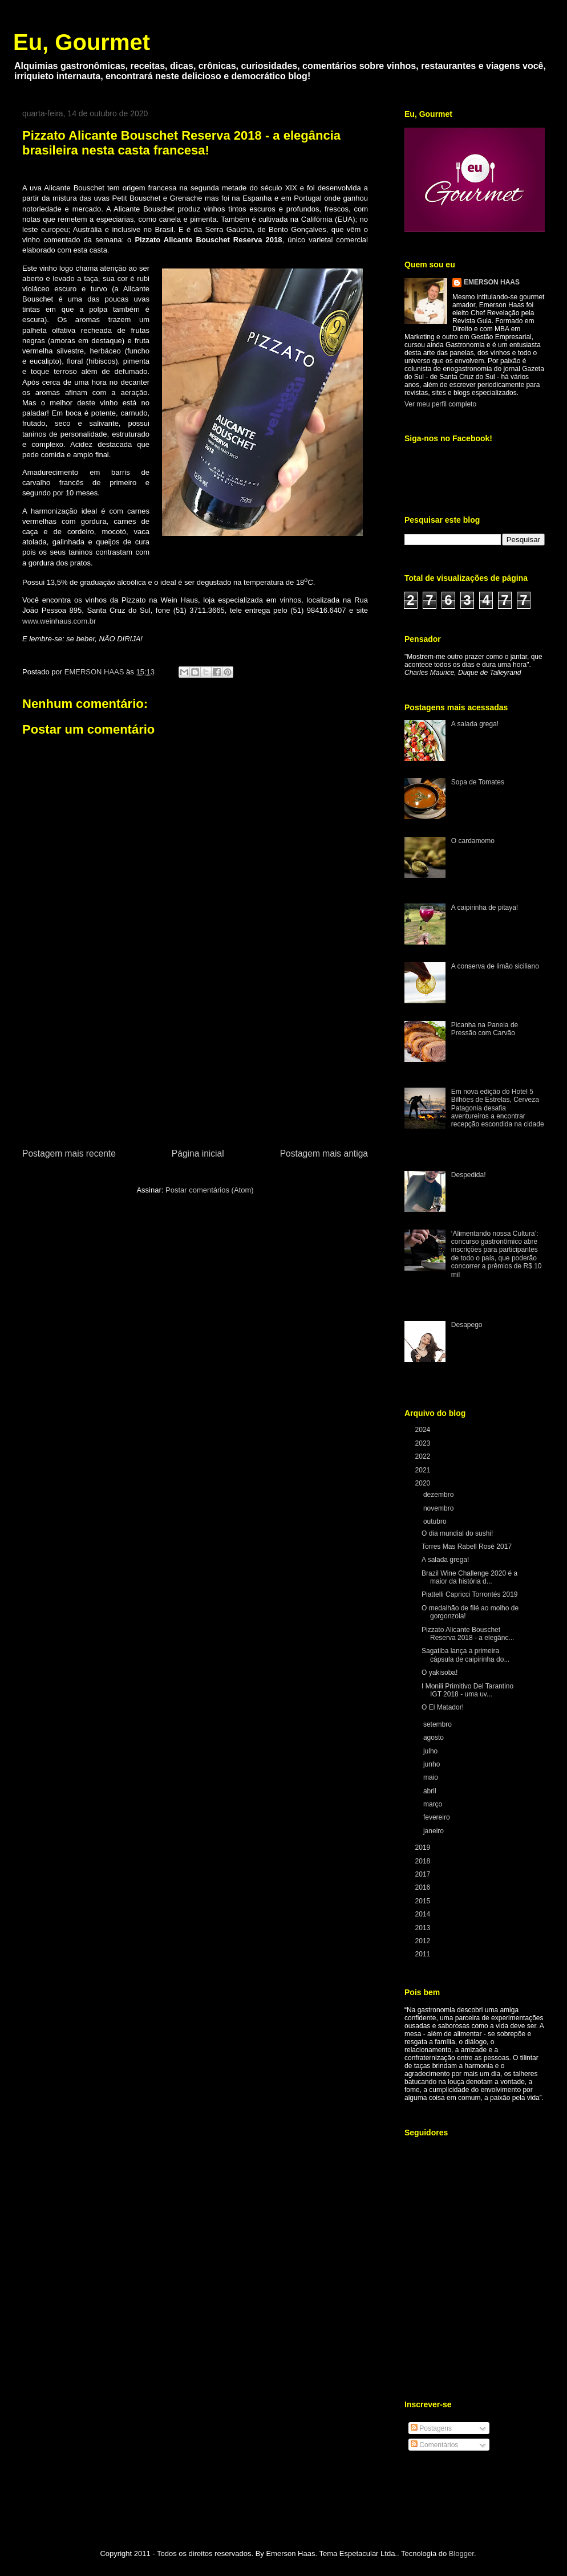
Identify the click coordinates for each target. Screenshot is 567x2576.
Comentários (434, 2445)
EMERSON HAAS (492, 282)
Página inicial (198, 1153)
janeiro (434, 1831)
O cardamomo (473, 841)
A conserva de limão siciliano (495, 966)
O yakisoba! (439, 1672)
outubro (435, 1521)
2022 (423, 1456)
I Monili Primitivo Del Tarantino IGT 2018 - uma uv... (467, 1690)
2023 (423, 1443)
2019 (423, 1847)
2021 (423, 1470)
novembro (439, 1508)
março (433, 1804)
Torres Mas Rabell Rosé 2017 (467, 1547)
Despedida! (468, 1175)
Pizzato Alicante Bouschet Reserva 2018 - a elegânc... (468, 1634)
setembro (438, 1724)
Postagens (431, 2428)
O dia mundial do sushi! (457, 1533)
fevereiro (437, 1817)
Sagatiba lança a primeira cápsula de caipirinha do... (465, 1655)
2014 (423, 1914)
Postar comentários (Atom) (209, 1190)
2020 (423, 1483)
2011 (423, 1954)
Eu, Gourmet (81, 42)
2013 (423, 1928)
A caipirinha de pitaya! (484, 907)
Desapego (467, 1325)
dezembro (439, 1495)
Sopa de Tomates (477, 782)
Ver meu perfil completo (440, 404)
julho (431, 1751)
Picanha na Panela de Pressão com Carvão (484, 1029)
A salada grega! (475, 724)
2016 (423, 1887)
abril (430, 1791)
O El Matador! (443, 1707)
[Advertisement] (195, 1061)
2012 (423, 1941)
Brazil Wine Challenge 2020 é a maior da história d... (469, 1577)
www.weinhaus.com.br (59, 621)
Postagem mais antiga (324, 1153)
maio (431, 1777)
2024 (423, 1430)
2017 (423, 1874)
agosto (434, 1737)
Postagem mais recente (69, 1153)
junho (432, 1764)
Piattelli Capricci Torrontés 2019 (470, 1594)
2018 (423, 1861)
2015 (423, 1901)
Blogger (461, 2553)
